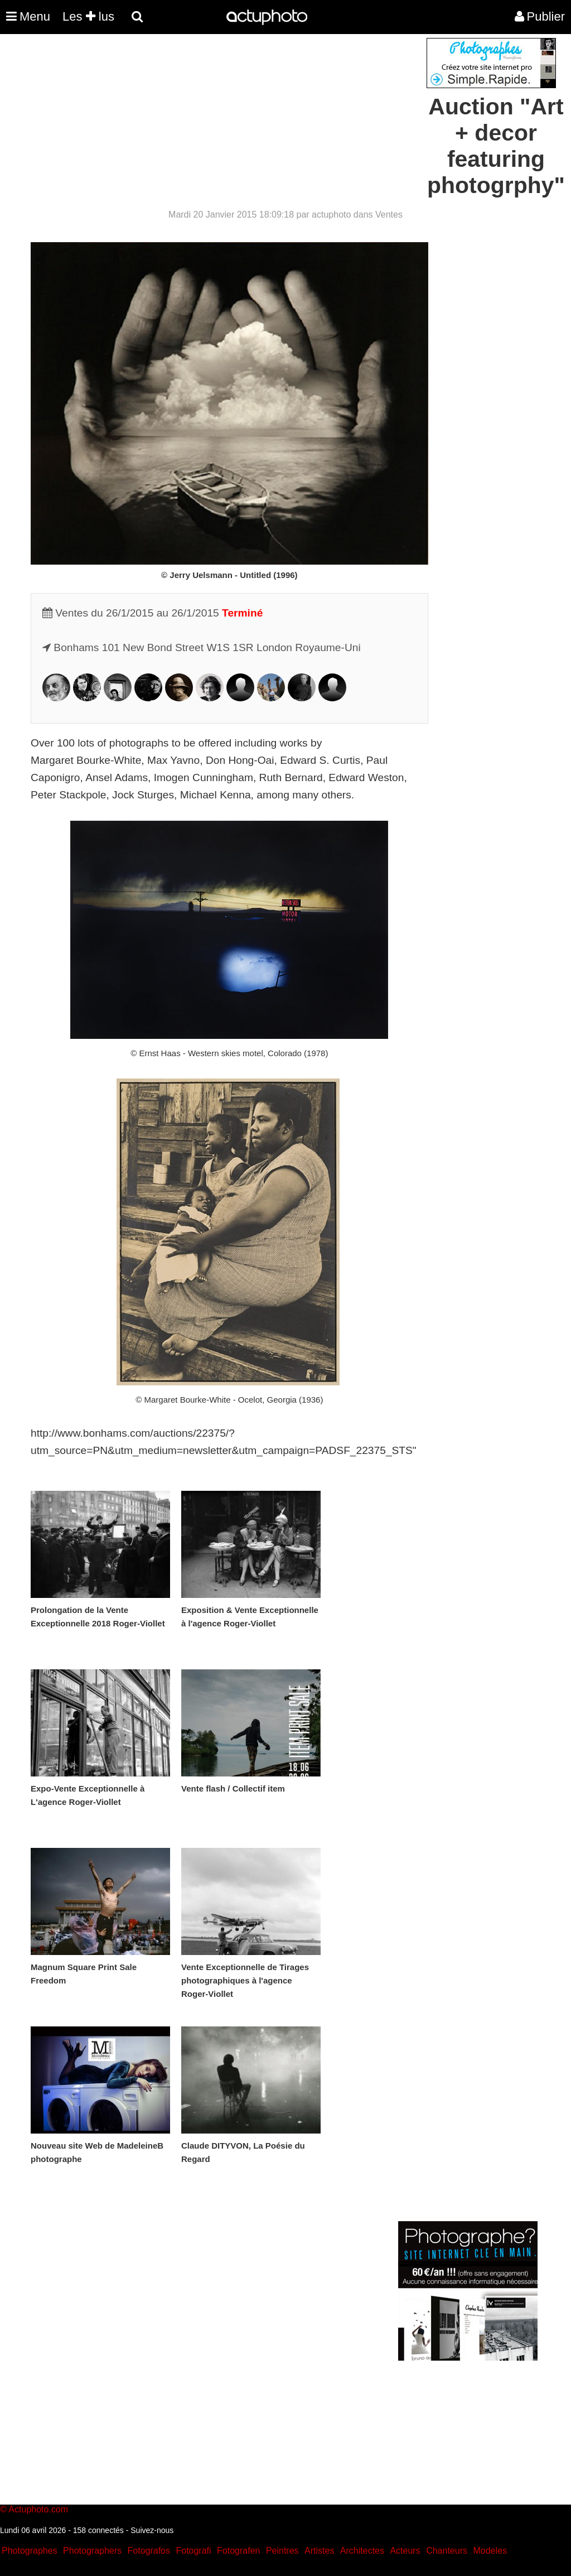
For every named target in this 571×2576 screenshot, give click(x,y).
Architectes (362, 2550)
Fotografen (238, 2550)
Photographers (92, 2550)
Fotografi (193, 2550)
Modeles (489, 2550)
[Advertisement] (218, 116)
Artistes (319, 2550)
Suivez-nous (151, 2530)
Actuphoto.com (38, 2509)
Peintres (282, 2550)
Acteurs (405, 2550)
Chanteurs (446, 2550)
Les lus (88, 16)
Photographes (29, 2550)
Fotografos (149, 2550)
